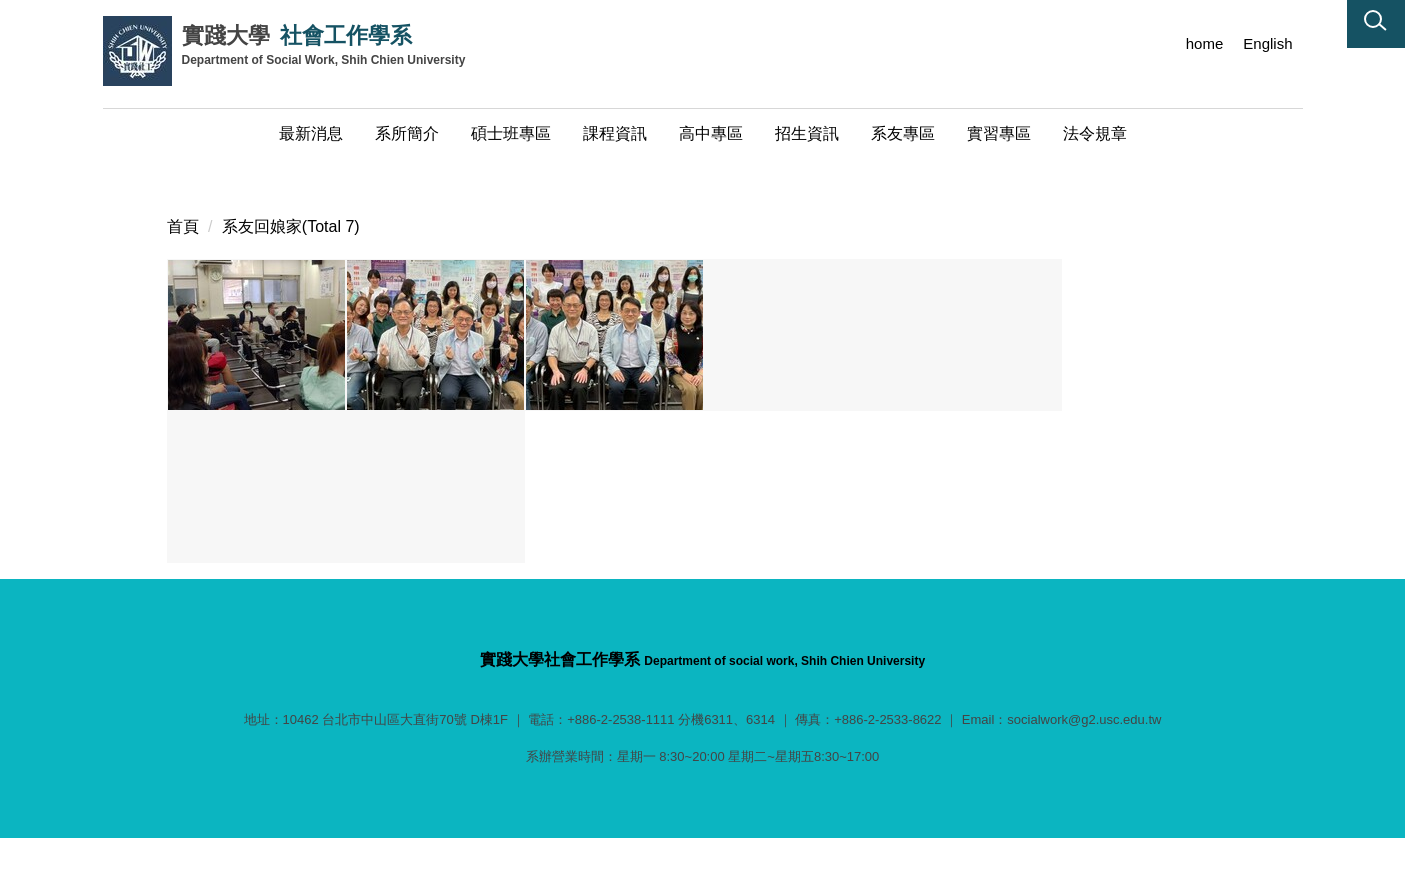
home (1205, 43)
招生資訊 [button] (807, 133)
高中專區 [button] (711, 133)
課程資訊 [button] (615, 133)
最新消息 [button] (311, 133)
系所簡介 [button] (407, 133)
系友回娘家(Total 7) (291, 202)
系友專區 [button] (903, 133)
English (1267, 43)
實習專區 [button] (999, 133)
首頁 (183, 202)
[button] (1376, 24)
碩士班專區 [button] (511, 133)
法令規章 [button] (1095, 133)
